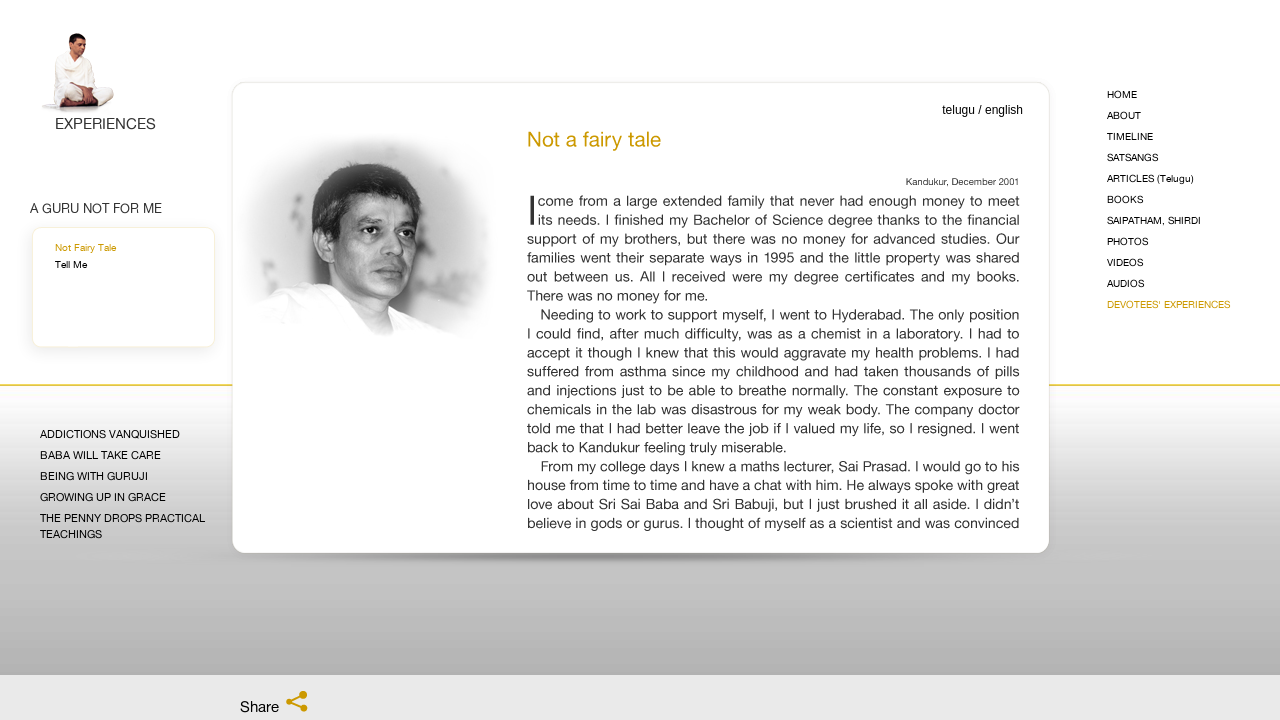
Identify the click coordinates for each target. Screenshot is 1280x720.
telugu (958, 110)
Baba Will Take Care (100, 455)
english (1004, 110)
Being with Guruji (94, 476)
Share (275, 703)
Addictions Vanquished (110, 434)
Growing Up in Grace (103, 497)
